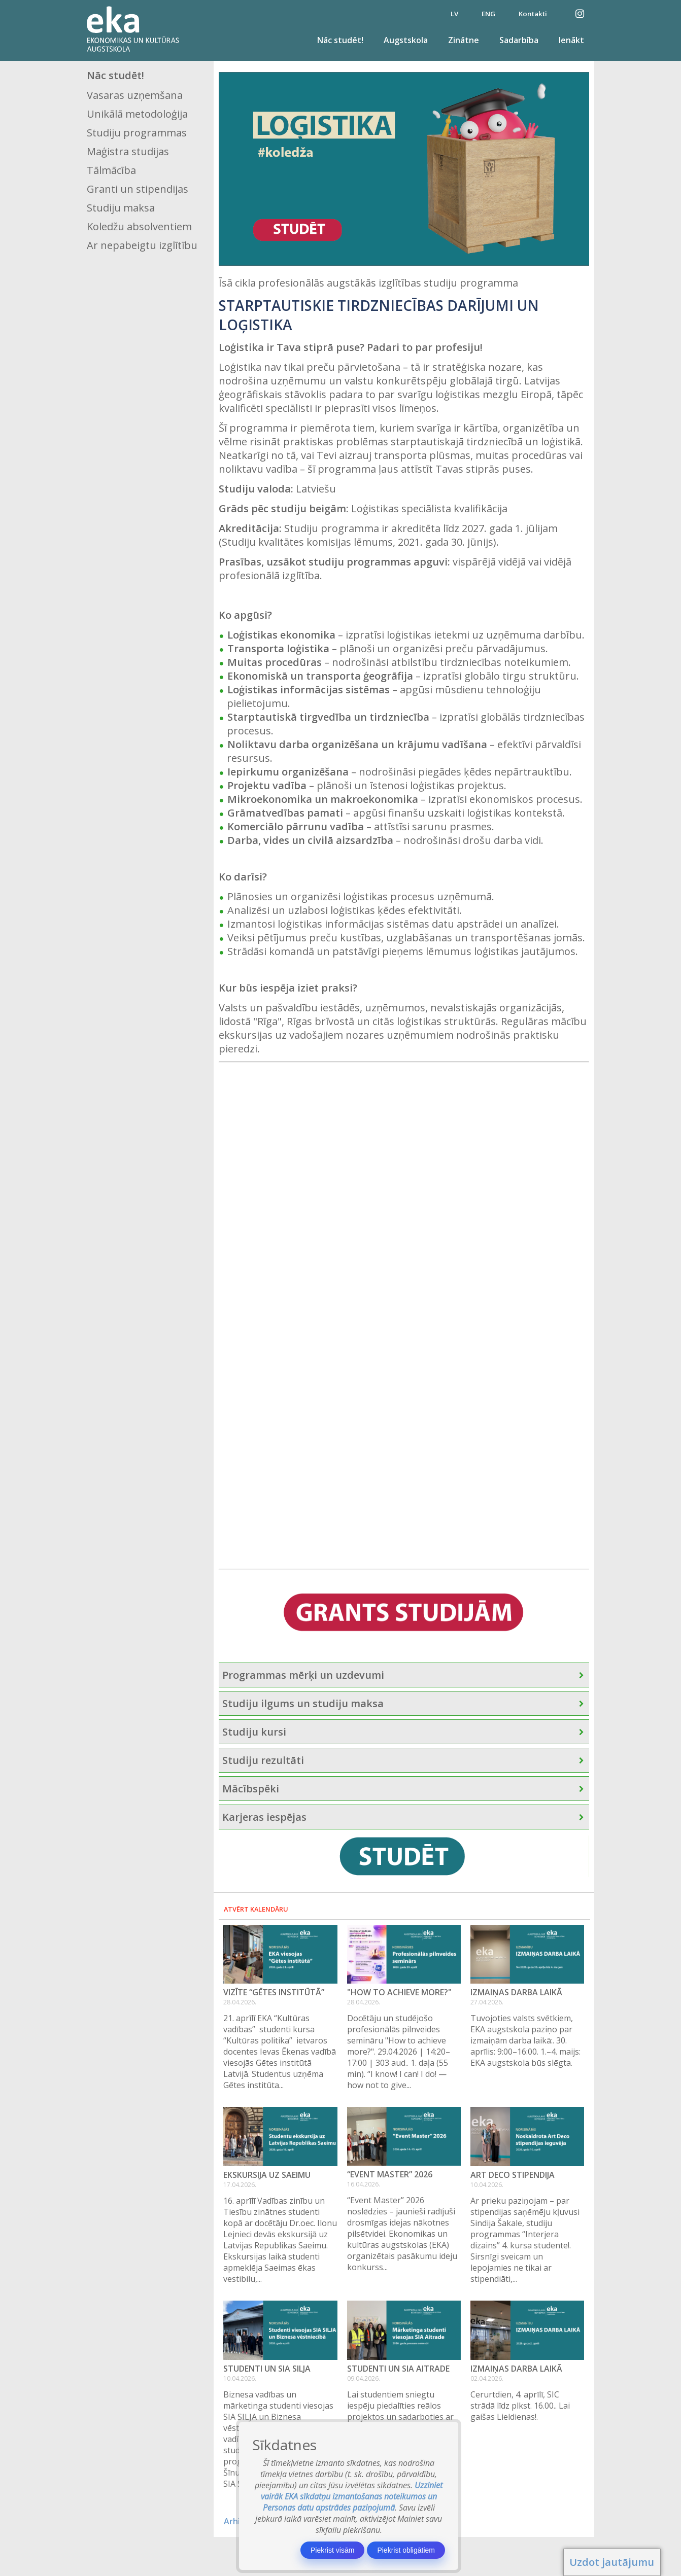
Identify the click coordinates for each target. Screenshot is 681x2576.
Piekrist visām (332, 2550)
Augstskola (406, 40)
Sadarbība (518, 40)
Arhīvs (236, 2521)
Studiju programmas (137, 132)
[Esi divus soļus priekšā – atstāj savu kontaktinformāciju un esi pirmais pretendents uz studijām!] (385, 1314)
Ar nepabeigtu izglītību (142, 245)
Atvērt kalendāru (256, 1909)
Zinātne (463, 40)
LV (454, 13)
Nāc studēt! (340, 40)
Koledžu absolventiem (139, 226)
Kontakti (533, 13)
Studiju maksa (121, 208)
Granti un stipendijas (137, 189)
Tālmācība (111, 170)
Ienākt (571, 40)
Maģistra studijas (128, 151)
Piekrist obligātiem (406, 2550)
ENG (488, 13)
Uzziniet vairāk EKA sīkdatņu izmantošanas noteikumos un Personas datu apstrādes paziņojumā (352, 2496)
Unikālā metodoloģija (137, 114)
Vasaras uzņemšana (135, 95)
